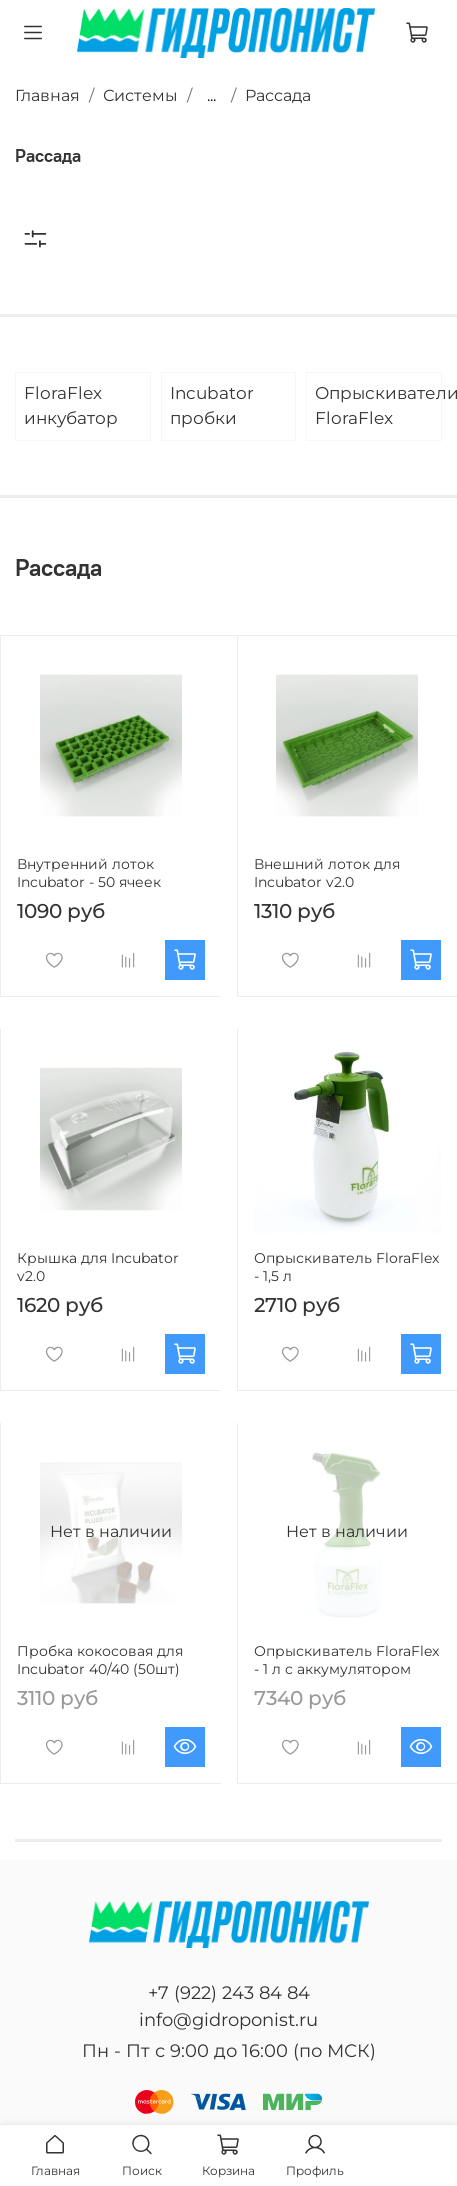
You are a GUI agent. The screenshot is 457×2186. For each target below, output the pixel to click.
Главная (47, 95)
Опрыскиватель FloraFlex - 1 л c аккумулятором (346, 1660)
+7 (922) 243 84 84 (229, 1993)
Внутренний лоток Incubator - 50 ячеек (89, 873)
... (211, 96)
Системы (140, 95)
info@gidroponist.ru (228, 2020)
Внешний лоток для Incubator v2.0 (327, 873)
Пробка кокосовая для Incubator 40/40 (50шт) (100, 1660)
